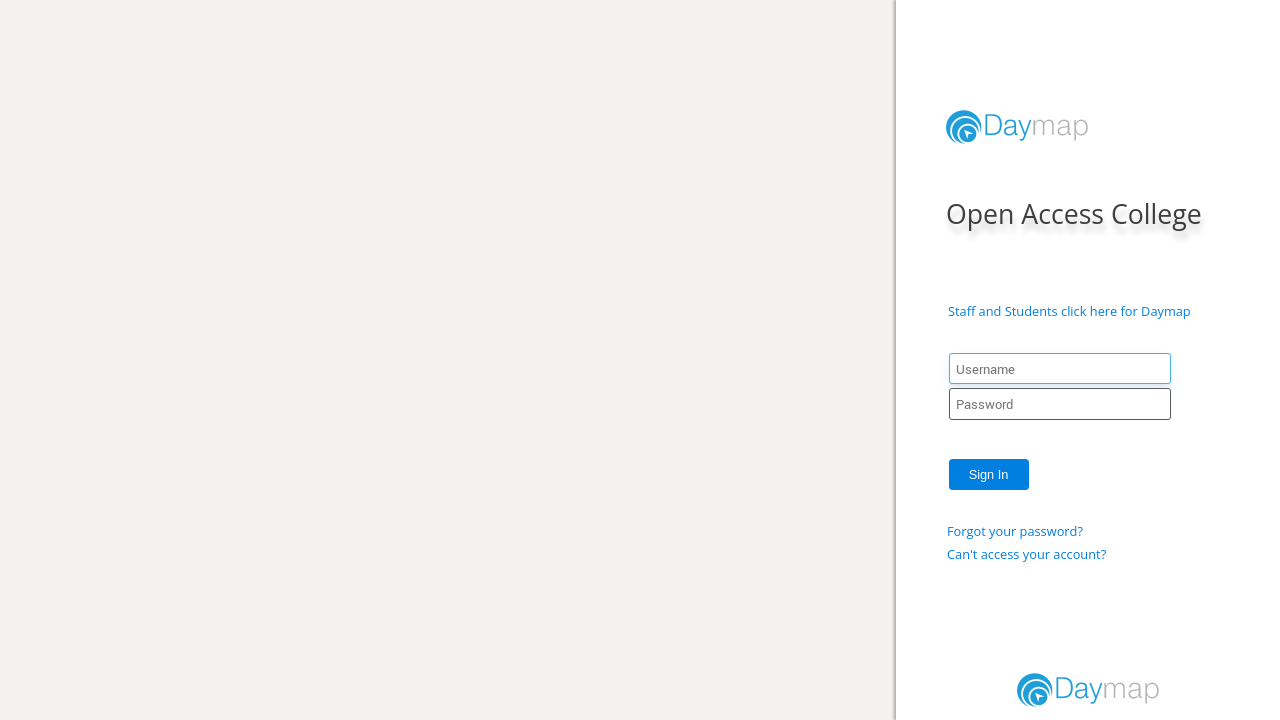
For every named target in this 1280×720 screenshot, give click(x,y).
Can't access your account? (1026, 554)
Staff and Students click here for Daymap (1069, 311)
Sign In (989, 474)
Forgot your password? (1015, 531)
